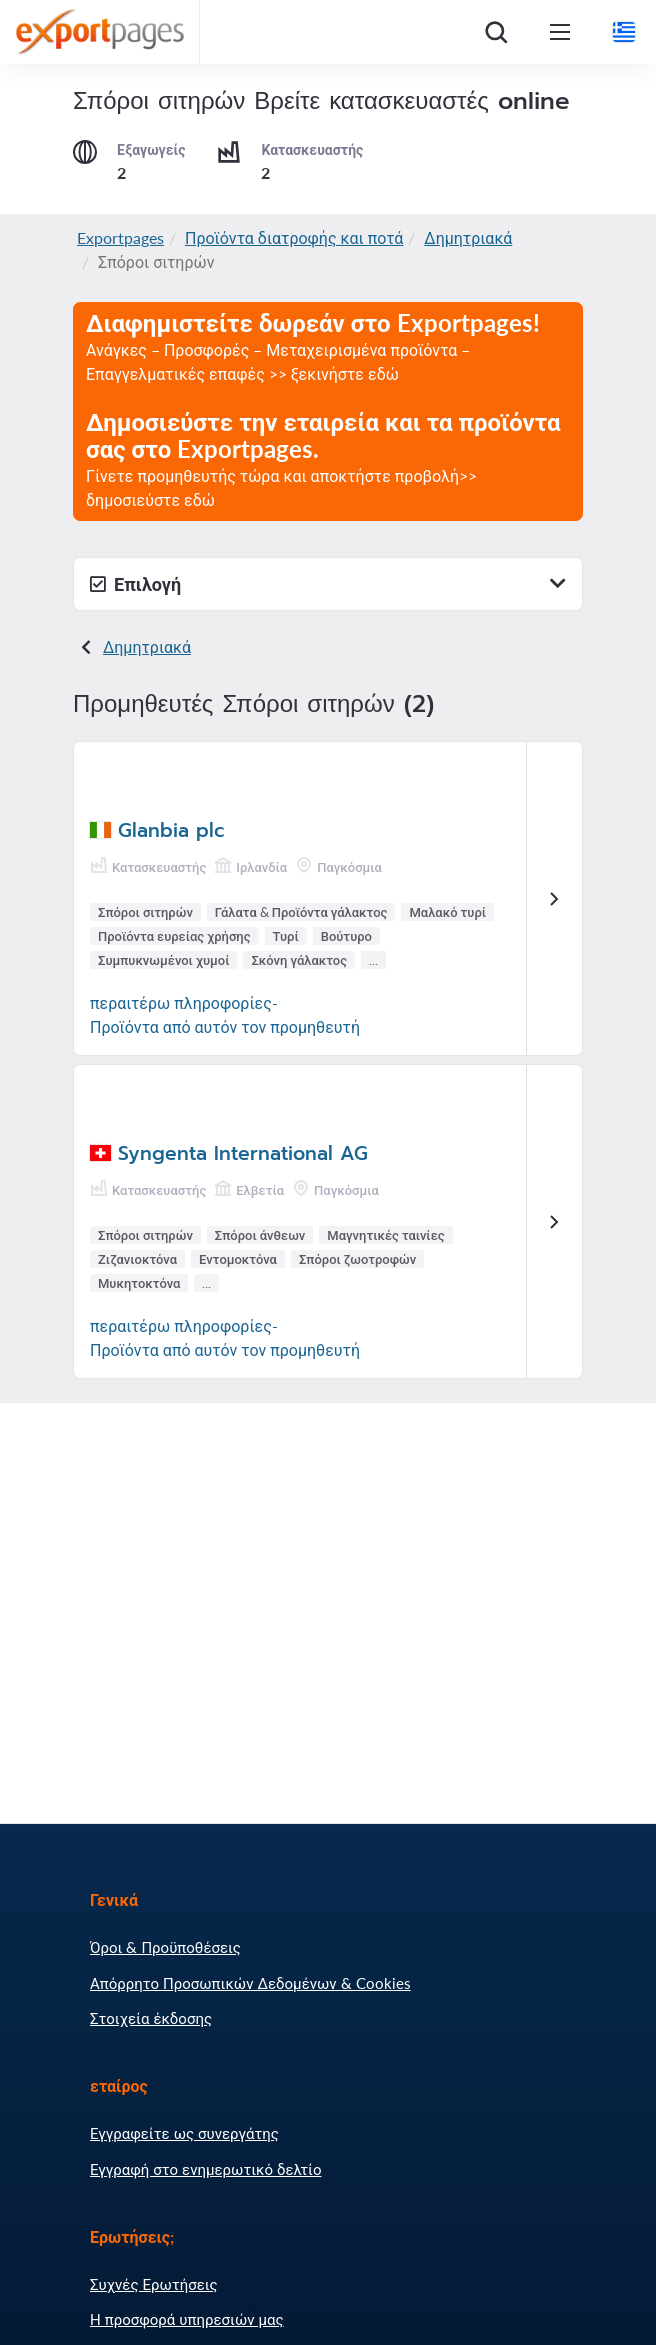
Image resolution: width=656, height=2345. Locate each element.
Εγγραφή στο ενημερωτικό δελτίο (206, 2169)
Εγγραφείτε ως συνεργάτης (184, 2133)
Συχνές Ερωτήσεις (154, 2284)
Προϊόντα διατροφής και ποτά (294, 237)
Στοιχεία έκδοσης (151, 2018)
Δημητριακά (468, 237)
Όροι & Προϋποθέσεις (165, 1947)
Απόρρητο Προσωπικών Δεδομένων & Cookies (250, 1983)
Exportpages (120, 237)
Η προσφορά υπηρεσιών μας (187, 2319)
